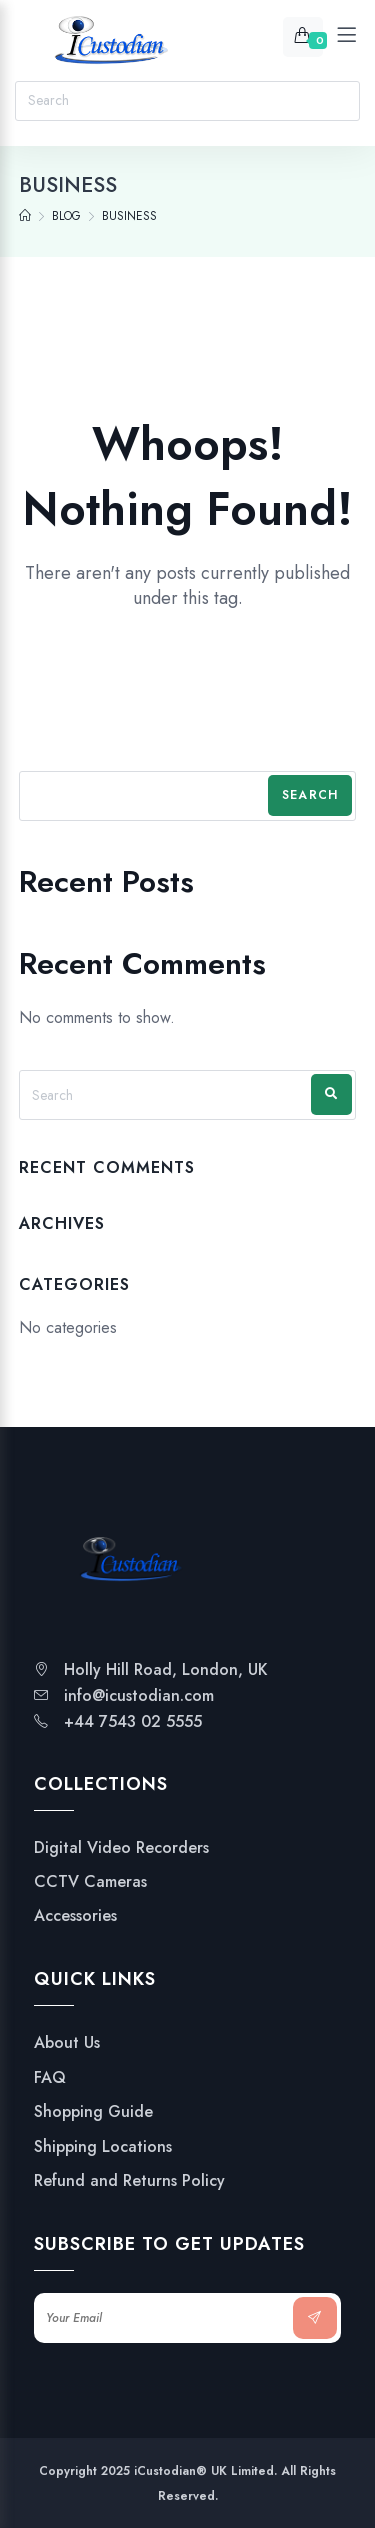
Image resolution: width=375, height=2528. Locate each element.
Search (310, 795)
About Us (67, 2043)
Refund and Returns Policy (129, 2181)
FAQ (50, 2078)
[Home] (25, 216)
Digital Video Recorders (121, 1848)
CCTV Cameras (90, 1882)
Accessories (75, 1916)
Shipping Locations (103, 2147)
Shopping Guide (93, 2112)
